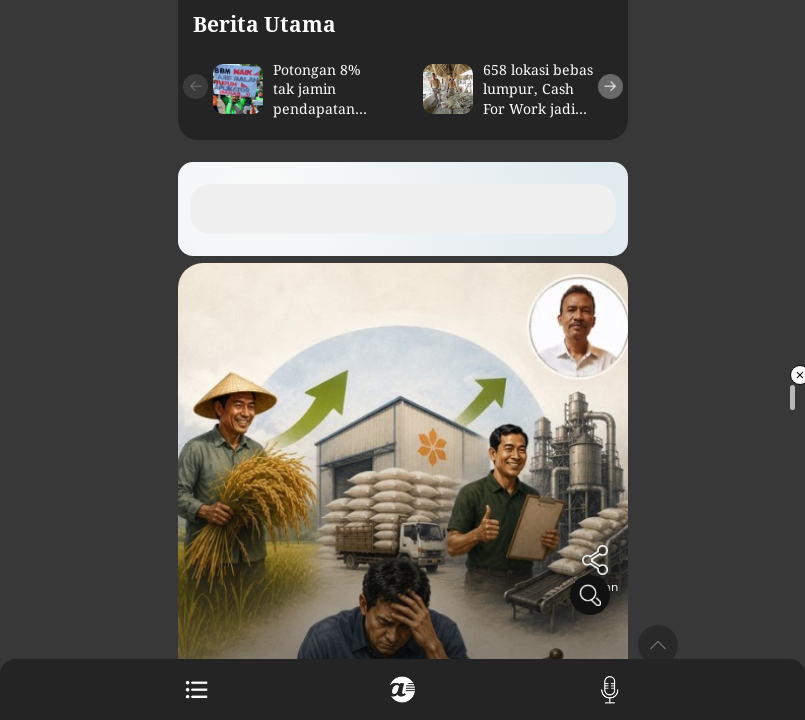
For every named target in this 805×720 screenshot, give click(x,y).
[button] (195, 86)
